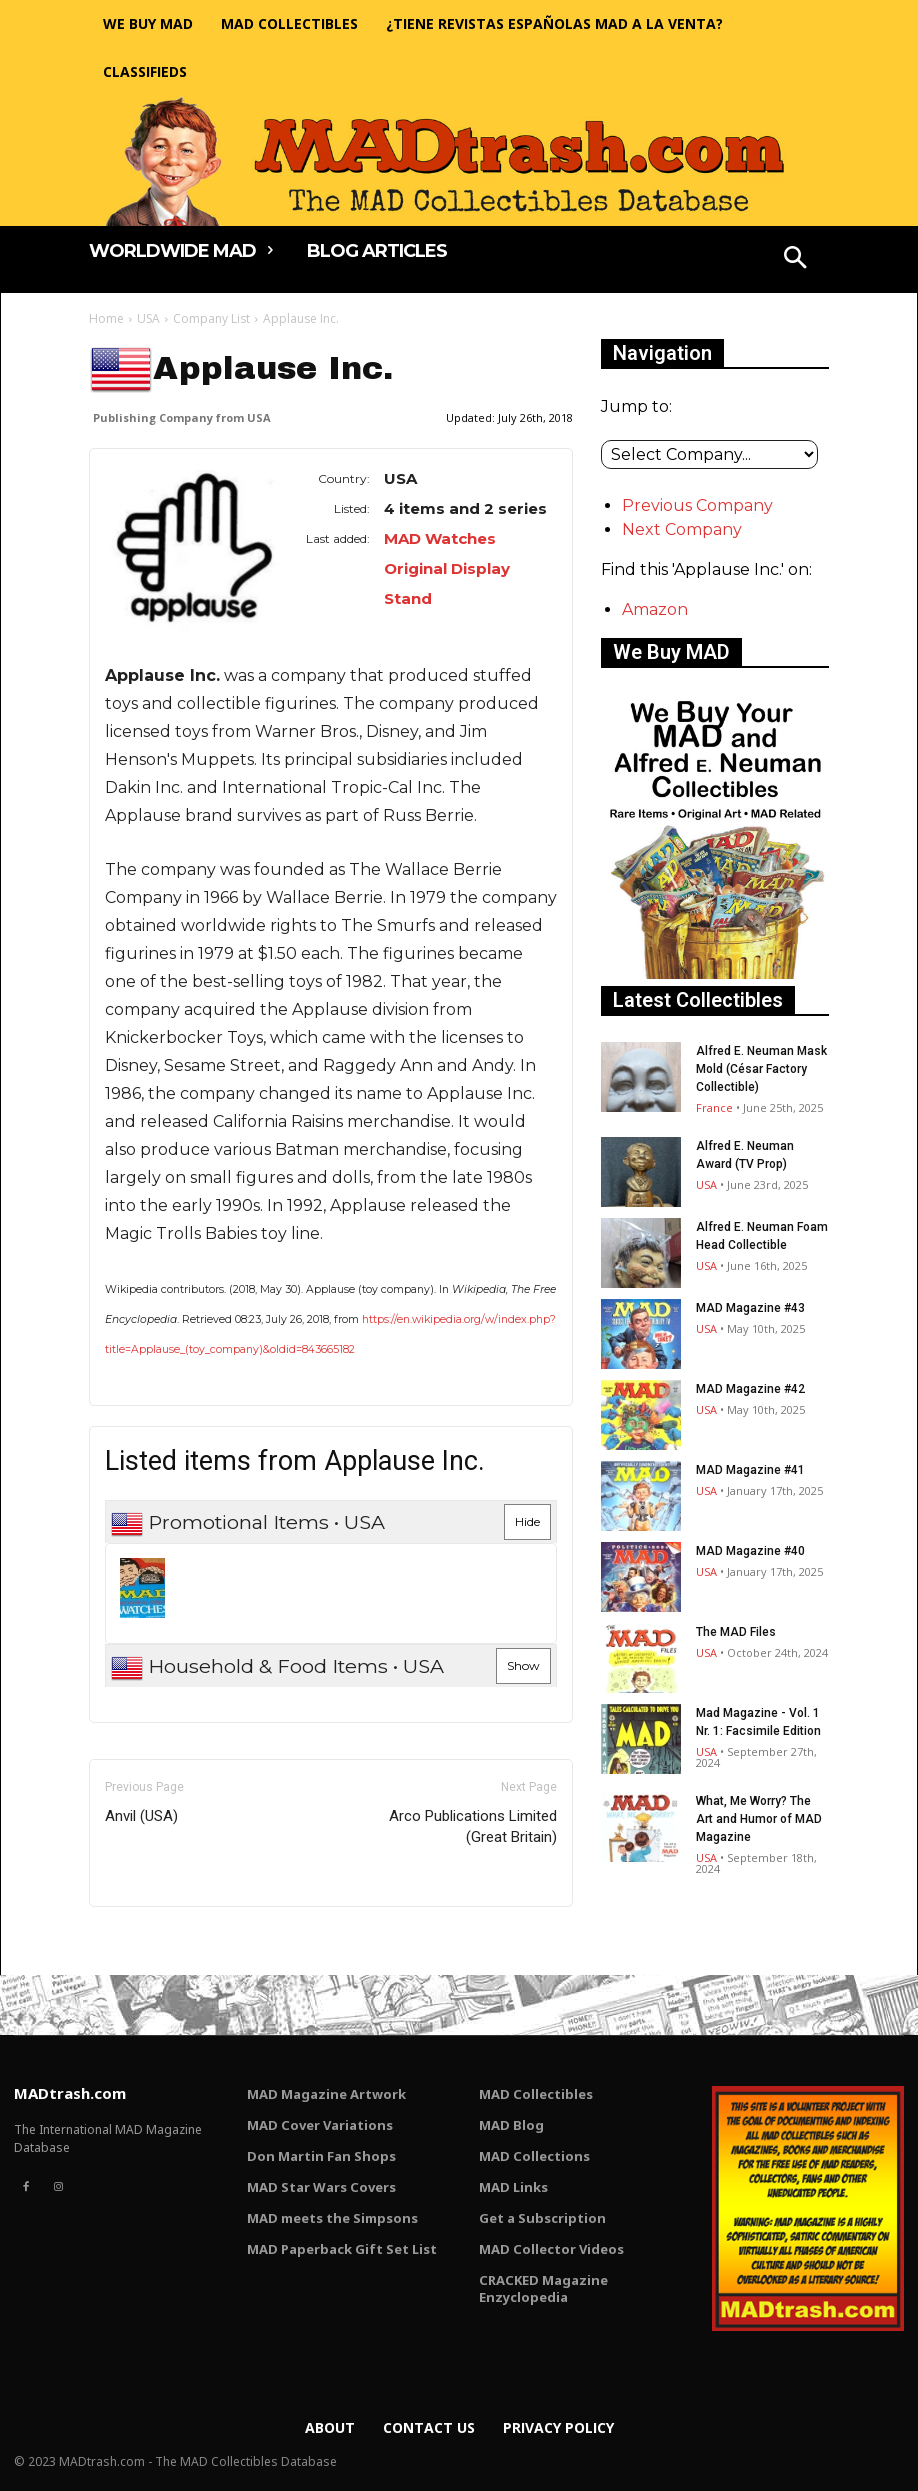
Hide (527, 1521)
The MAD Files (736, 1632)
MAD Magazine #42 (750, 1389)
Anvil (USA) (141, 1816)
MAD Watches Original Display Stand (447, 568)
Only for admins (158, 1940)
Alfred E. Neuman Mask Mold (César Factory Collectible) (761, 1069)
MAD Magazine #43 (750, 1308)
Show (523, 1665)
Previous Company (697, 505)
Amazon (655, 609)
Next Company (682, 529)
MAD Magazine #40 (750, 1551)
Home (106, 318)
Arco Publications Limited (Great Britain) (473, 1826)
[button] (796, 260)
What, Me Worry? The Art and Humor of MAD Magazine (759, 1819)
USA (148, 318)
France (714, 1107)
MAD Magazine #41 (750, 1470)
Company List (211, 318)
